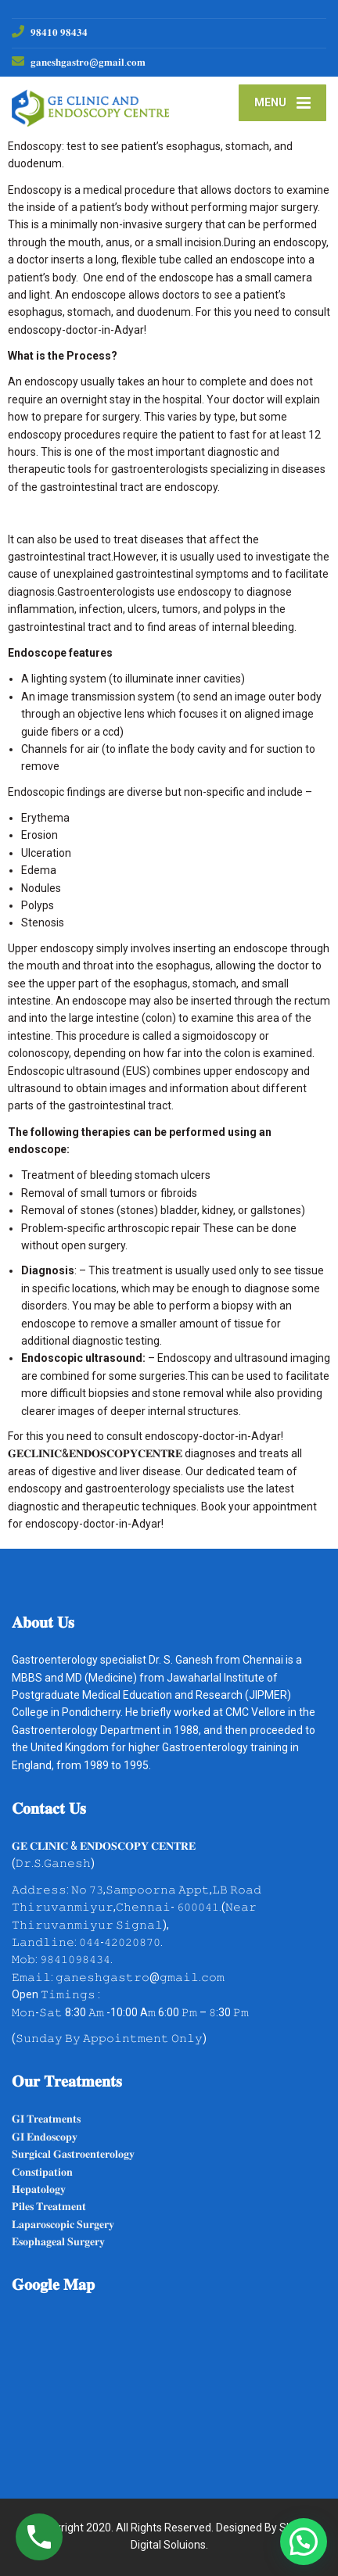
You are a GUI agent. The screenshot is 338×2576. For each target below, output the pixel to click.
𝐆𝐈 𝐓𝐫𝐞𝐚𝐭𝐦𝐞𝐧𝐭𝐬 (46, 2118)
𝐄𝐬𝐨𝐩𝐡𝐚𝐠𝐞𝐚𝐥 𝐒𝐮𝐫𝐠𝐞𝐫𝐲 (58, 2241)
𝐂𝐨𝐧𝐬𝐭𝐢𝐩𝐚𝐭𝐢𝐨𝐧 (42, 2172)
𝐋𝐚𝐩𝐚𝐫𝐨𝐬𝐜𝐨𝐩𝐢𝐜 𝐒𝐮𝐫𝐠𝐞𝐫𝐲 (63, 2224)
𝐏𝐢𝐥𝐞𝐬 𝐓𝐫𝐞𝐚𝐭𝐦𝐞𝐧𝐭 (49, 2206)
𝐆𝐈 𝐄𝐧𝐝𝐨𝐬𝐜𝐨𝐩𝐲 (44, 2136)
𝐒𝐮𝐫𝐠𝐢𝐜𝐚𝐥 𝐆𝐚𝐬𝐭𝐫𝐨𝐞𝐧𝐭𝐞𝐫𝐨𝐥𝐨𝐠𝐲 (73, 2154)
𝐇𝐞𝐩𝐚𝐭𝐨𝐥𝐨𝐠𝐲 (39, 2189)
